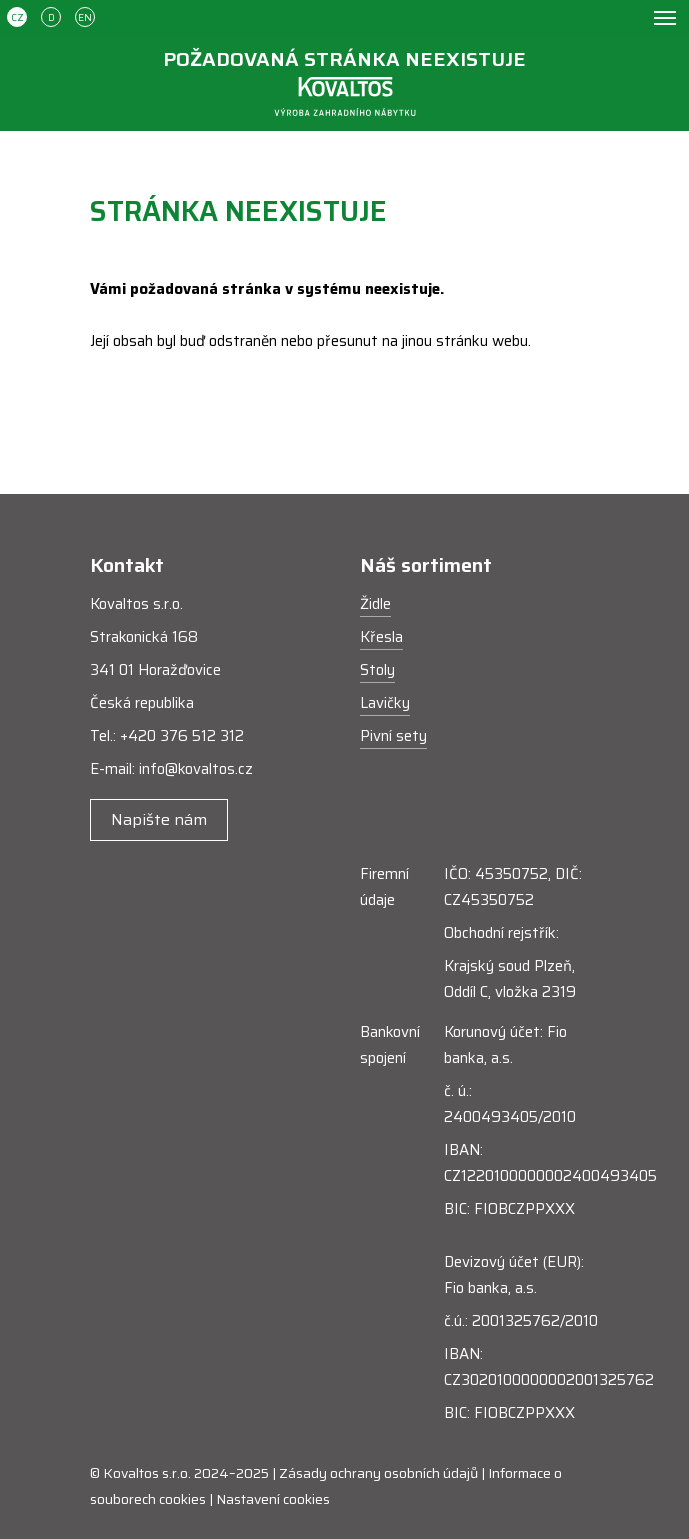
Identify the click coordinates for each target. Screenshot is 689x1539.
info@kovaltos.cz (196, 769)
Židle (375, 604)
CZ (17, 17)
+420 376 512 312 (182, 736)
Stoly (377, 670)
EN (85, 17)
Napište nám (159, 819)
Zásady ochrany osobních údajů (378, 1473)
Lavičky (385, 703)
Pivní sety (393, 736)
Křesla (381, 637)
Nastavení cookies (273, 1499)
